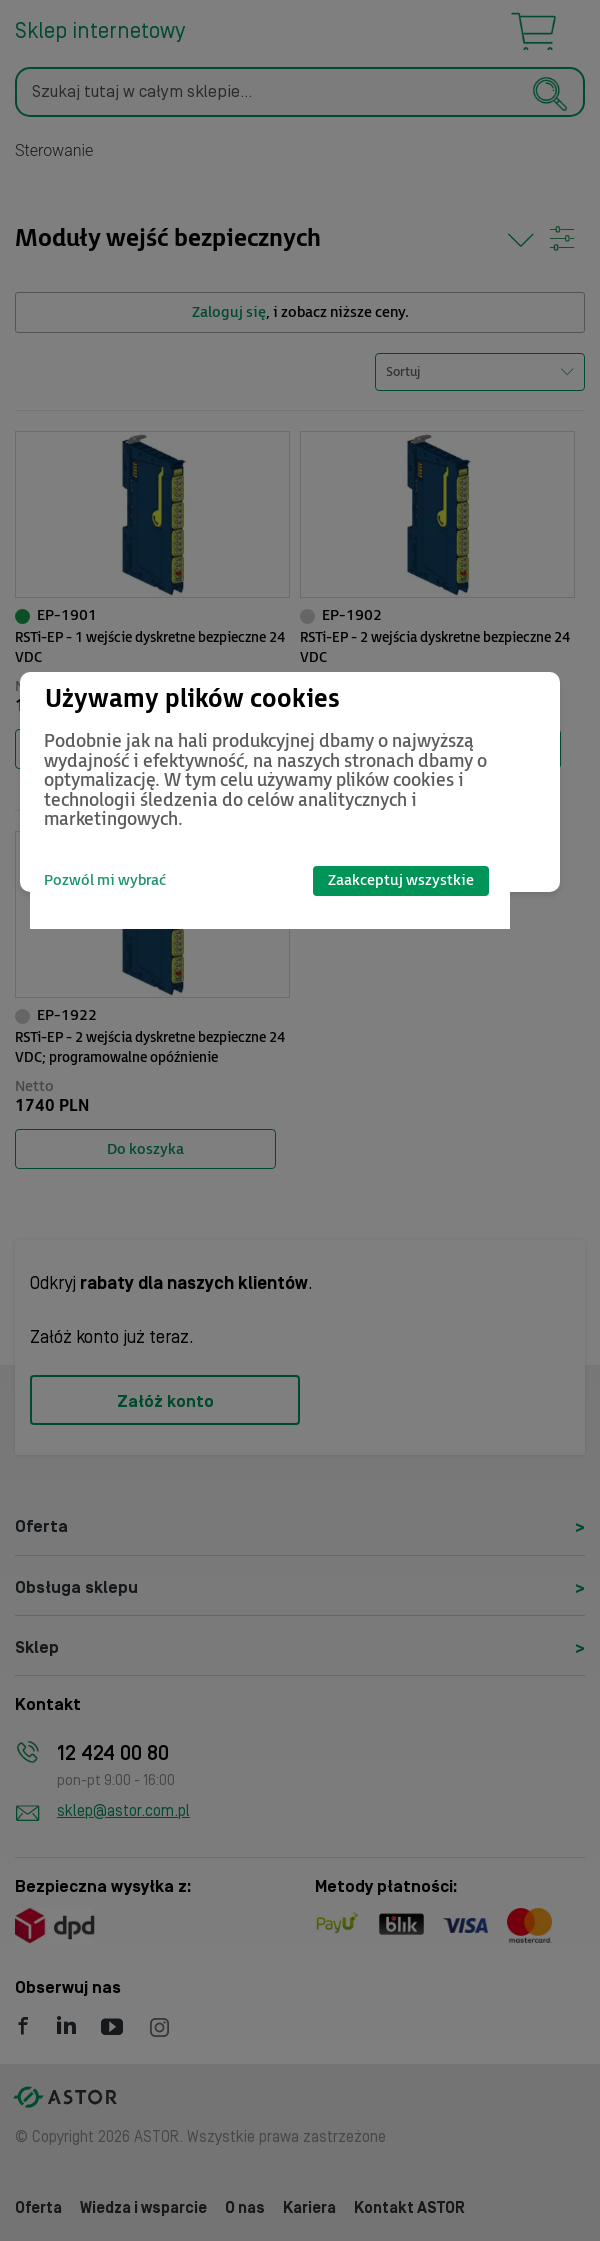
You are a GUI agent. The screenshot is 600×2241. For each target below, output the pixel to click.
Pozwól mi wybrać (105, 880)
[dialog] (290, 782)
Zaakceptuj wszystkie (401, 880)
